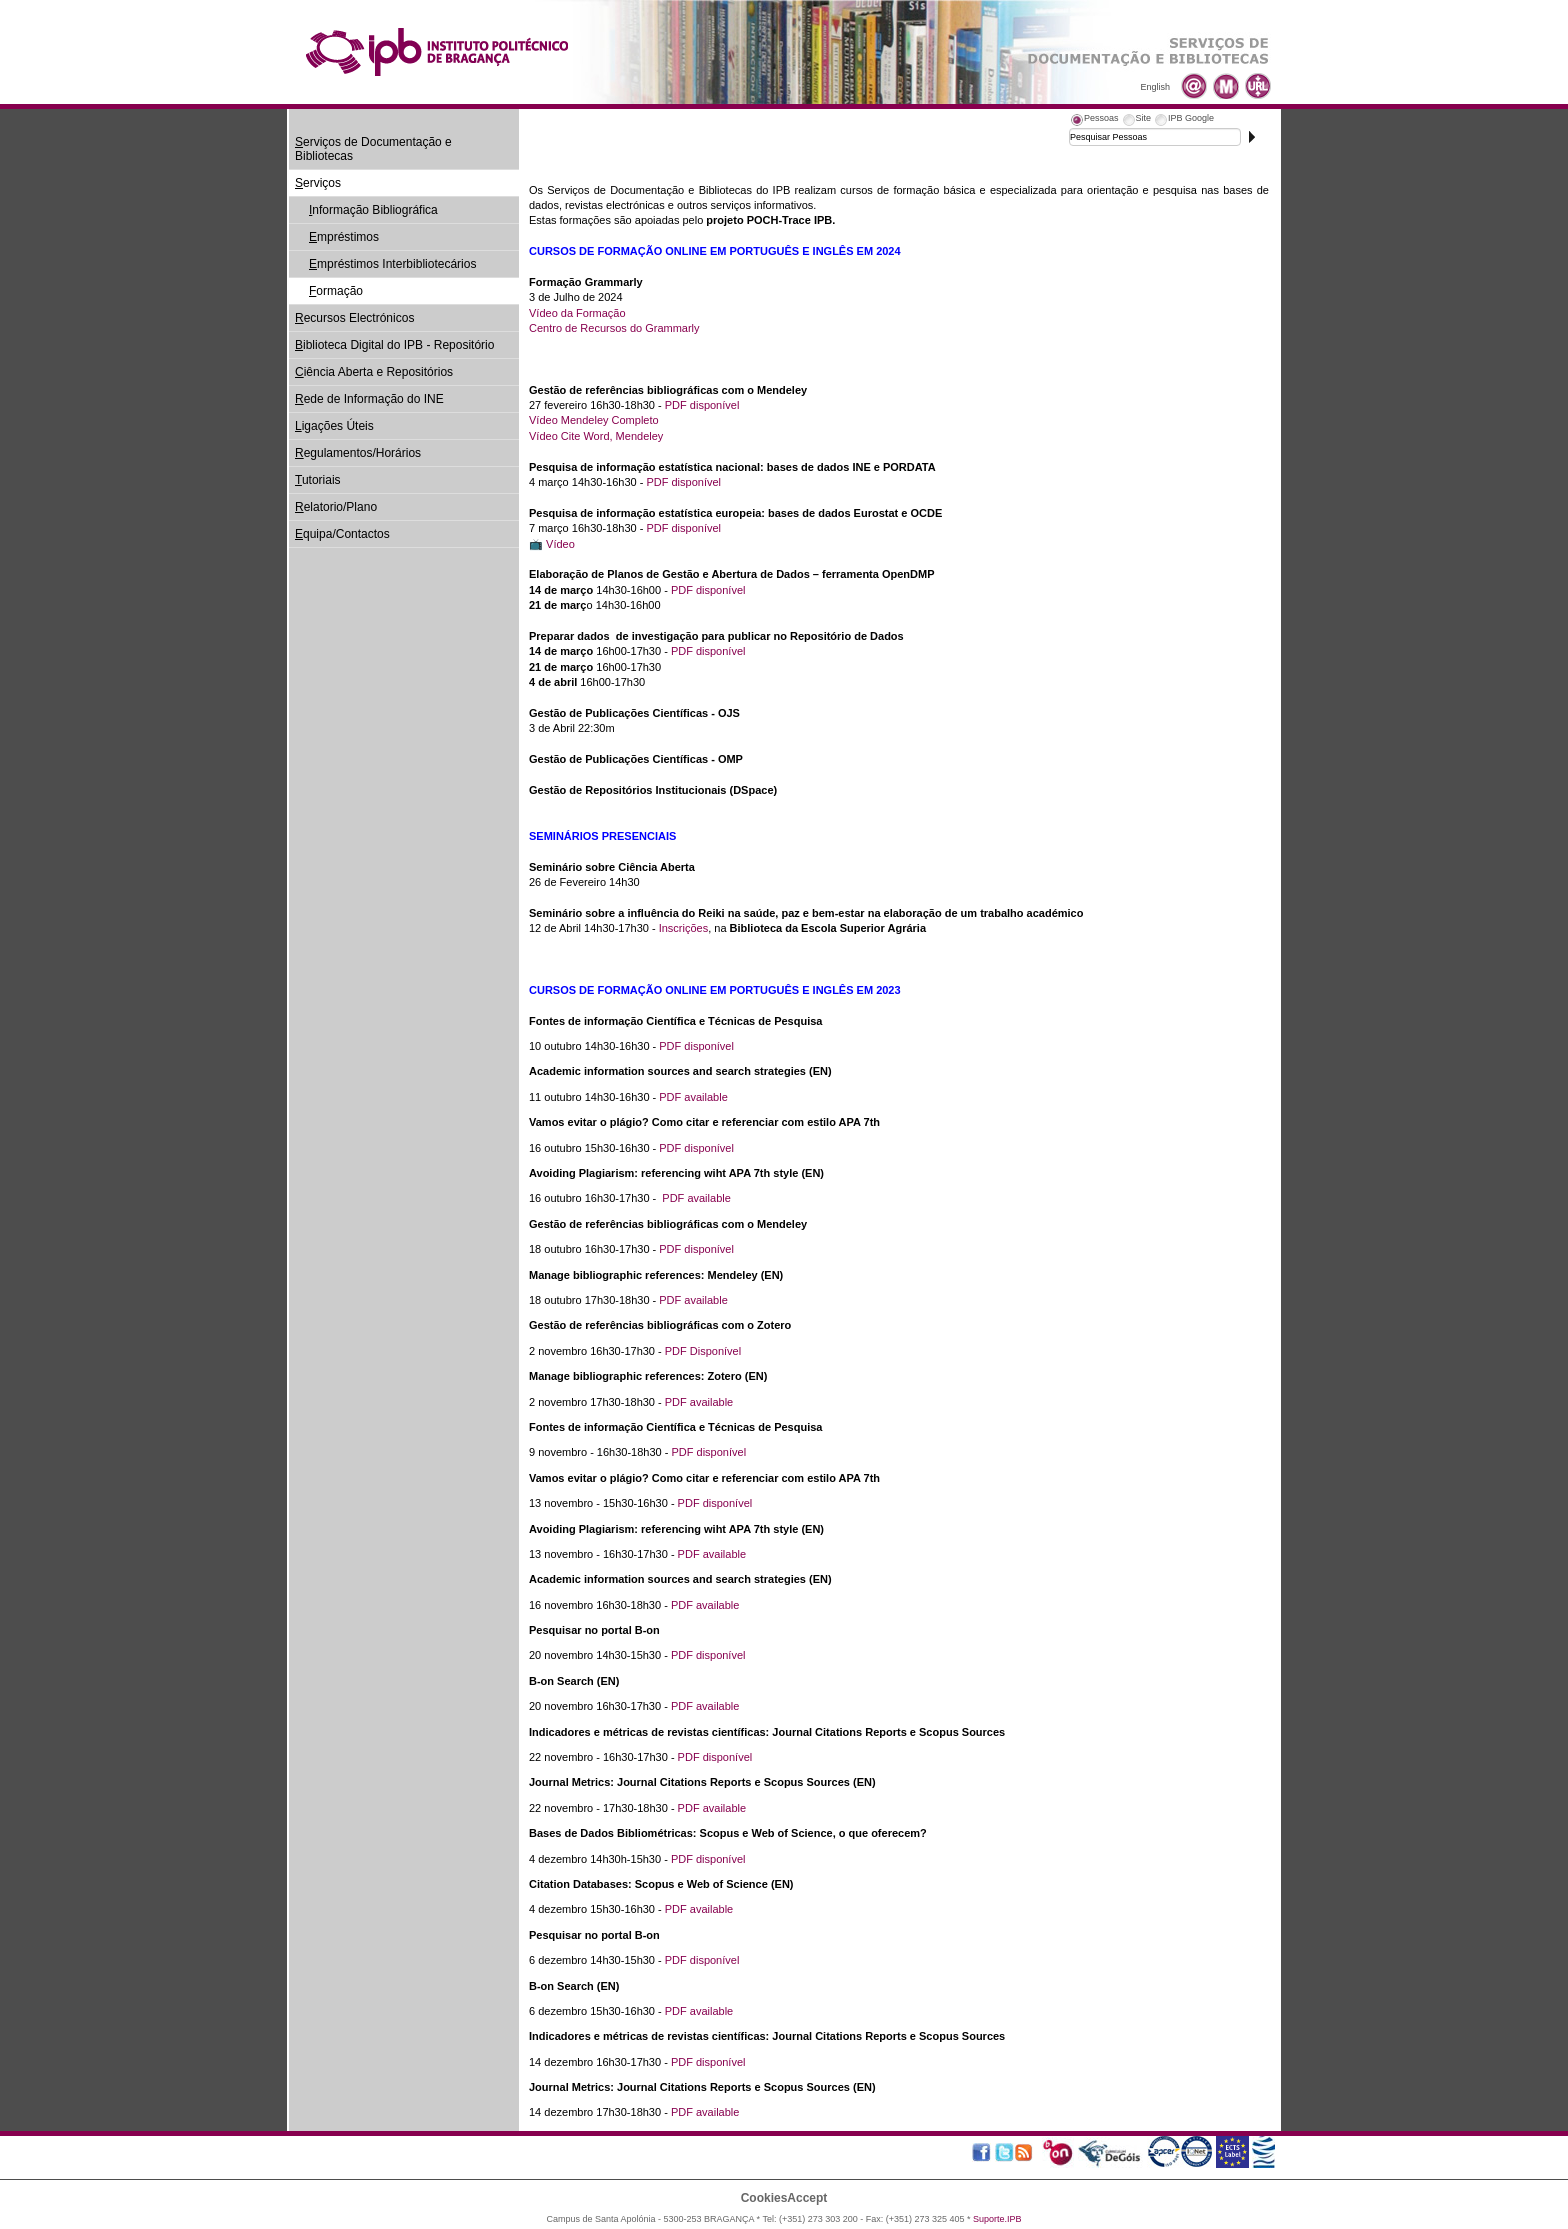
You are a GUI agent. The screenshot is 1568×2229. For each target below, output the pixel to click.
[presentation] (1094, 121)
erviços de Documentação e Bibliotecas (373, 149)
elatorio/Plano (336, 507)
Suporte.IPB (997, 2219)
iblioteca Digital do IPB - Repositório (394, 345)
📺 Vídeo (552, 544)
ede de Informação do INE (369, 399)
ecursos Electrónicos (354, 318)
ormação (336, 291)
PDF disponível (702, 405)
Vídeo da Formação (577, 313)
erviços (318, 183)
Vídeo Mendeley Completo (594, 420)
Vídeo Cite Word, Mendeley (596, 436)
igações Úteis (334, 426)
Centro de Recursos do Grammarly (614, 328)
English (1155, 87)
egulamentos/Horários (358, 453)
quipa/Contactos (342, 534)
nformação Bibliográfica (373, 210)
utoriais (318, 480)
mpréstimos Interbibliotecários (392, 264)
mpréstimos (344, 237)
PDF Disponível (703, 1351)
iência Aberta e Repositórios (374, 372)
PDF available (693, 1097)
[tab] (1094, 121)
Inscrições (684, 928)
